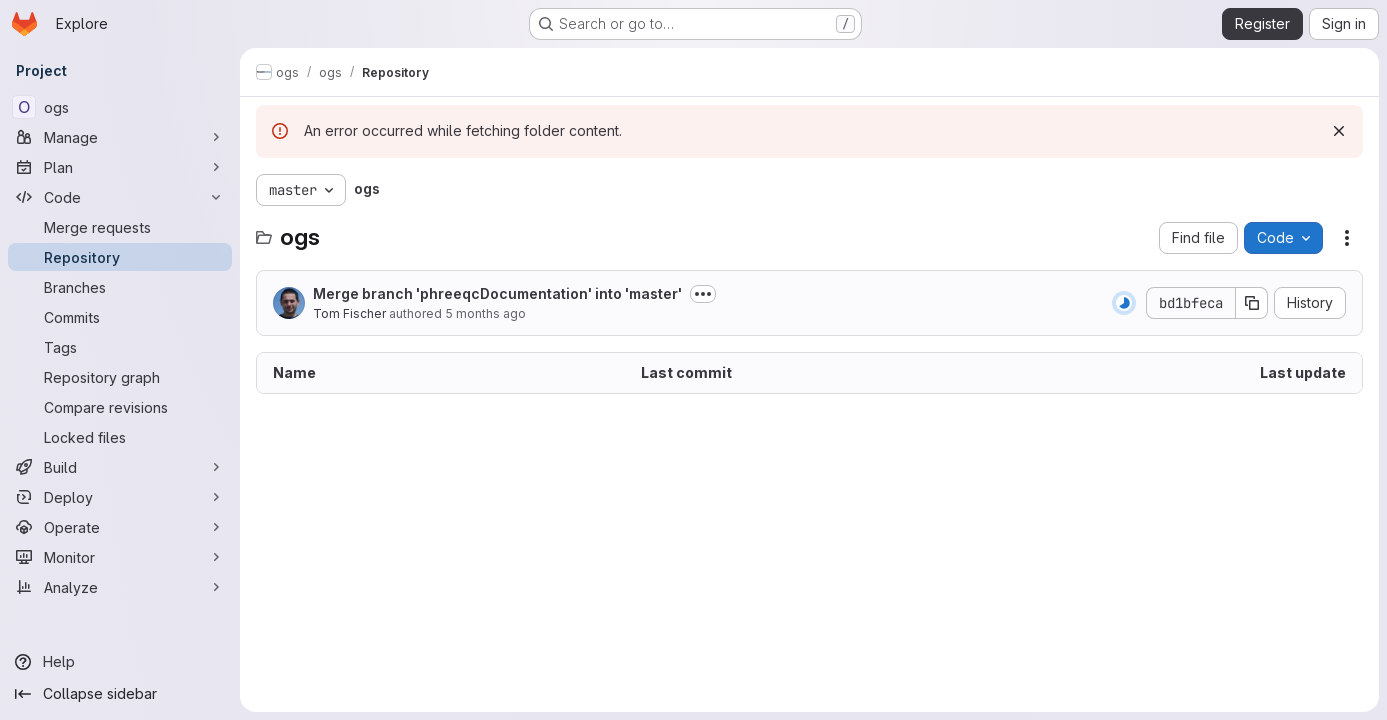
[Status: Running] (1124, 303)
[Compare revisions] (120, 407)
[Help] (120, 662)
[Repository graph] (120, 377)
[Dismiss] (1339, 131)
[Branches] (120, 287)
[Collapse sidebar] (120, 694)
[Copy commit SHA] (1252, 303)
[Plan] (120, 167)
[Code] (120, 197)
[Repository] (120, 257)
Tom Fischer (349, 313)
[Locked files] (120, 437)
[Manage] (120, 137)
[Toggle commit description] (703, 294)
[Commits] (120, 317)
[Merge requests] (120, 227)
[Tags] (120, 347)
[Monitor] (120, 557)
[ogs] (120, 107)
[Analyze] (120, 587)
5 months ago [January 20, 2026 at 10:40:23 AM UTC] (485, 313)
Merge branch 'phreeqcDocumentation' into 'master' (497, 293)
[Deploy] (120, 497)
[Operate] (120, 527)
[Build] (120, 467)
